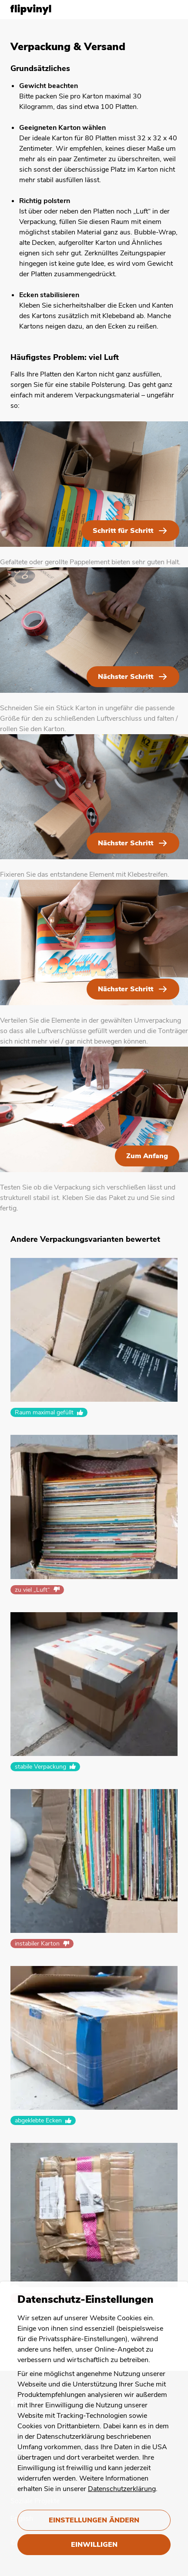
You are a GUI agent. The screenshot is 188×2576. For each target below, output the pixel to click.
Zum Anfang (147, 1156)
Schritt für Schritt (123, 531)
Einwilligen (94, 2544)
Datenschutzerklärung (122, 2489)
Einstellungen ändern (94, 2520)
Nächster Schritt (125, 676)
